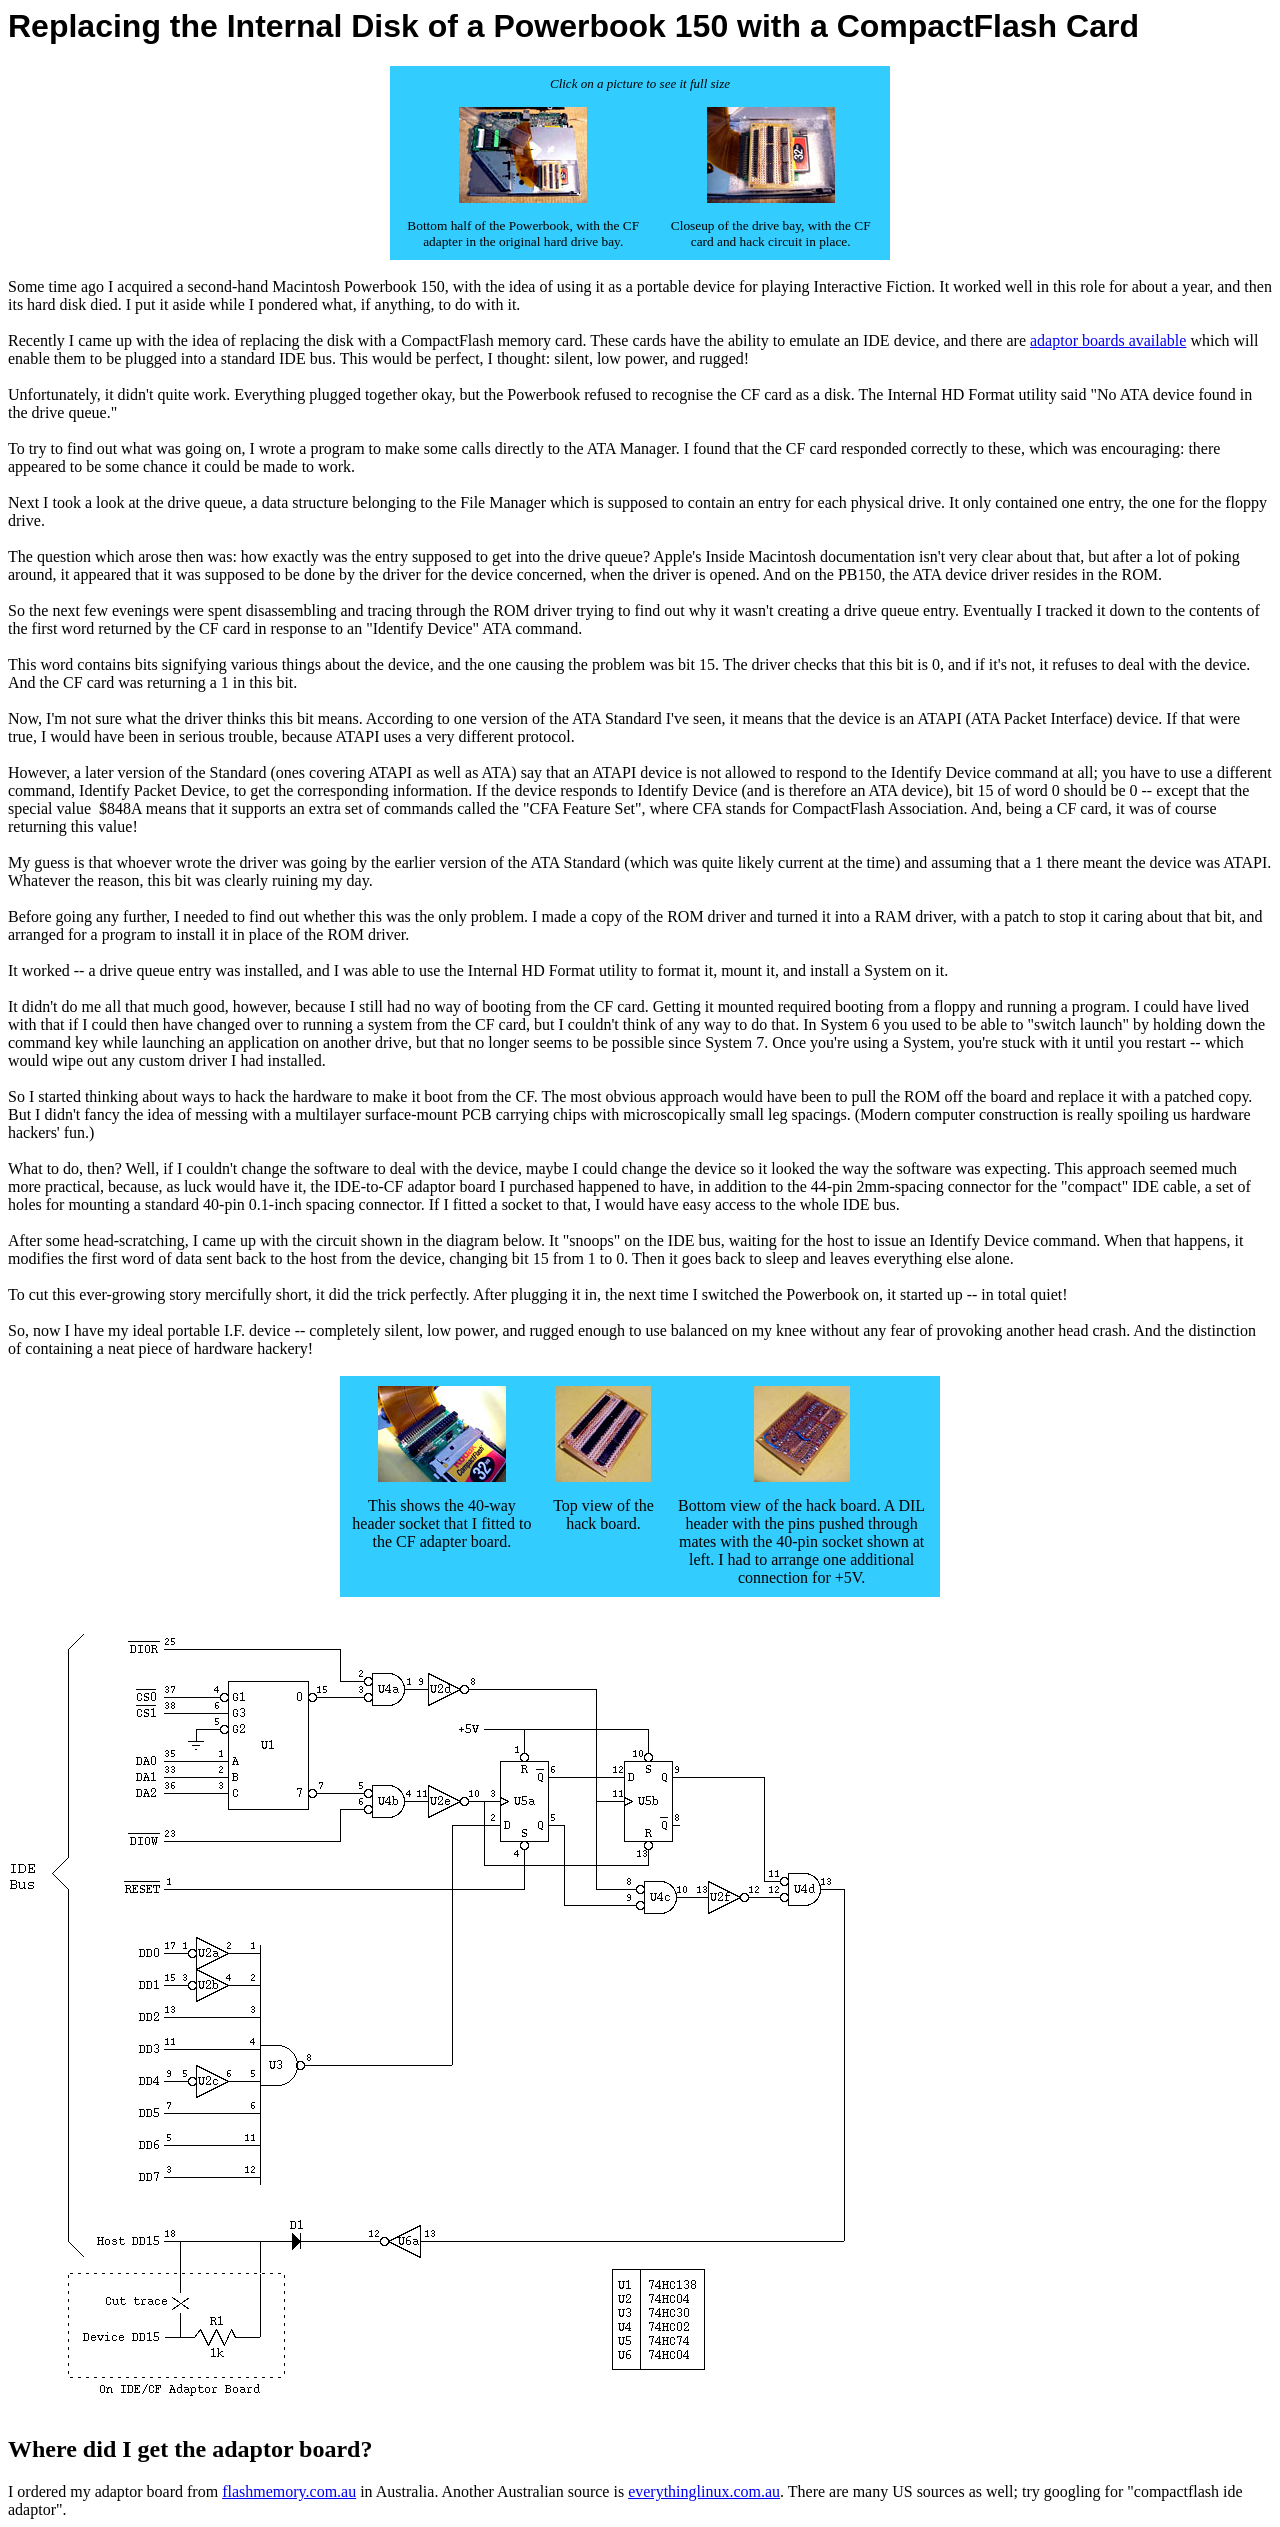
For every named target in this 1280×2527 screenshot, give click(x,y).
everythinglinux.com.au (704, 2491)
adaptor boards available (1108, 340)
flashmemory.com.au (289, 2491)
